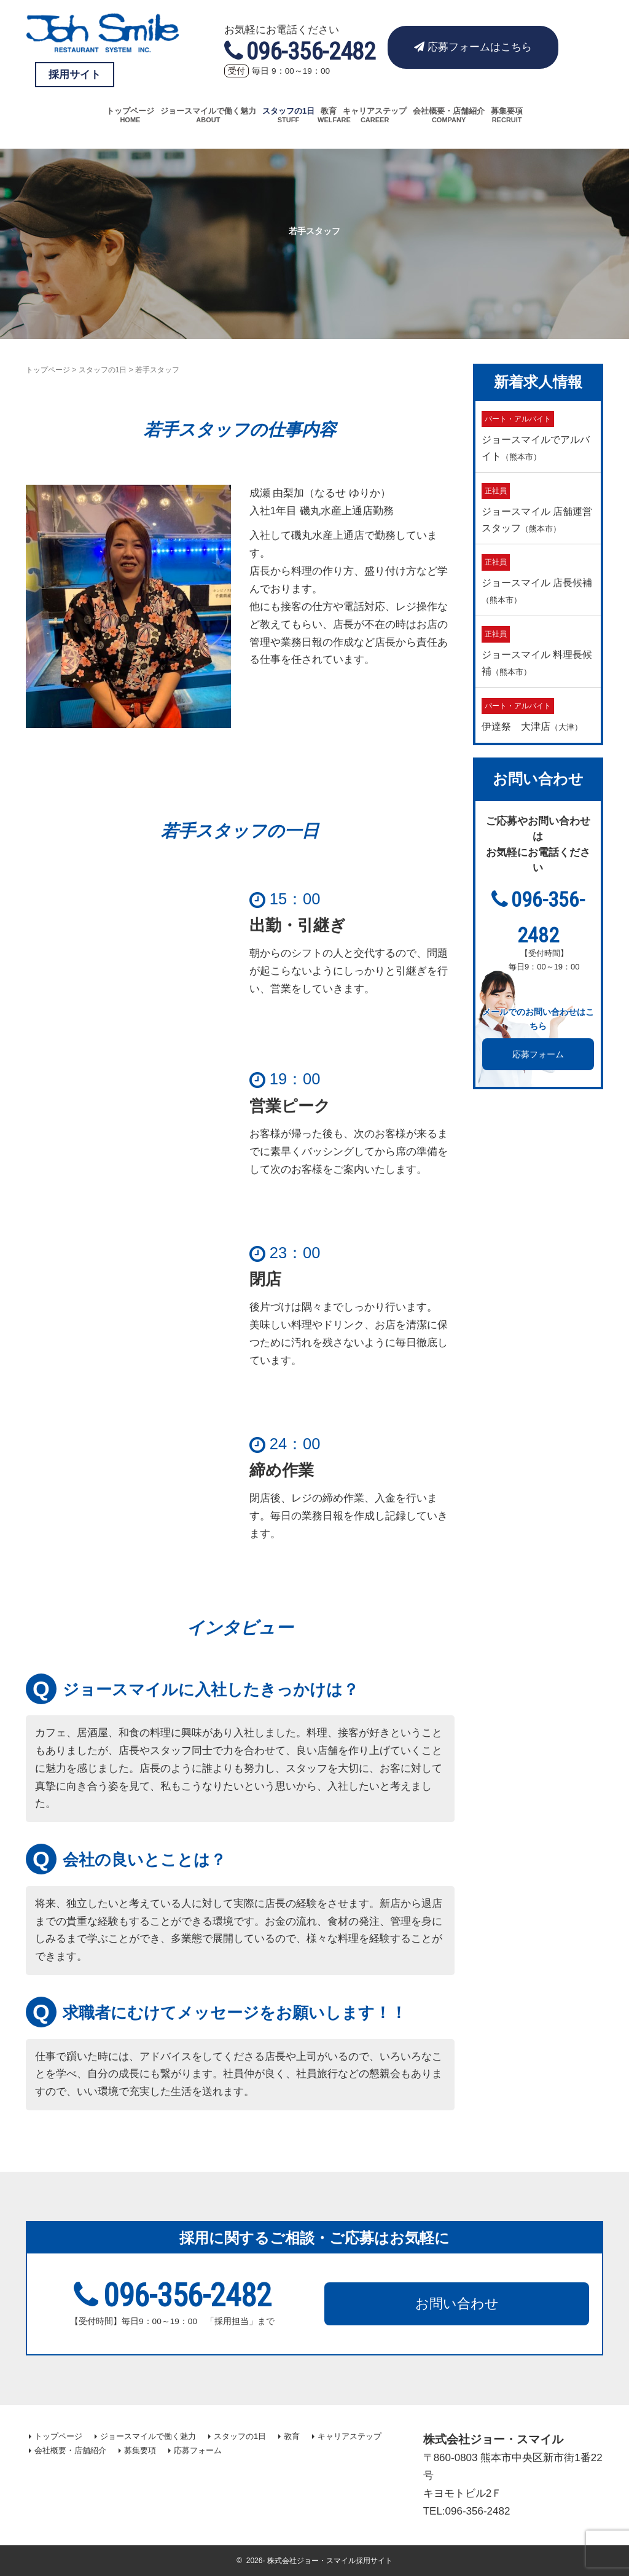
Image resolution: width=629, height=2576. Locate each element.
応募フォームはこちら (473, 47)
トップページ (130, 110)
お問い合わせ (457, 2303)
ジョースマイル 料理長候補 (537, 650)
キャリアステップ (375, 110)
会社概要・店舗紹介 (449, 110)
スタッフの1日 (288, 110)
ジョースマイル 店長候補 (537, 579)
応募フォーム (538, 1054)
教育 (329, 110)
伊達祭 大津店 (532, 714)
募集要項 (507, 110)
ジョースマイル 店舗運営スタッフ (537, 507)
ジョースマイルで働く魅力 (208, 110)
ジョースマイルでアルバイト (536, 435)
